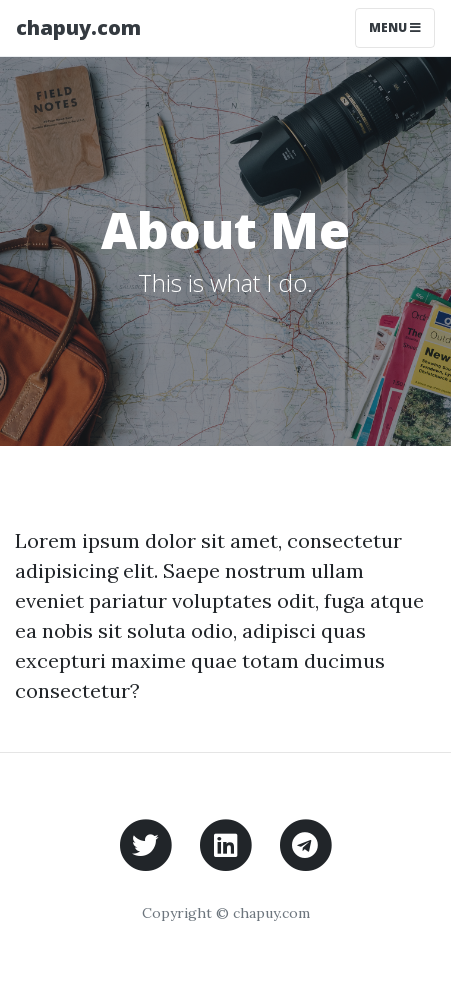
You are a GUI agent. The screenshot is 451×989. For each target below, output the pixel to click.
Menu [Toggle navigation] (395, 27)
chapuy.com (78, 27)
